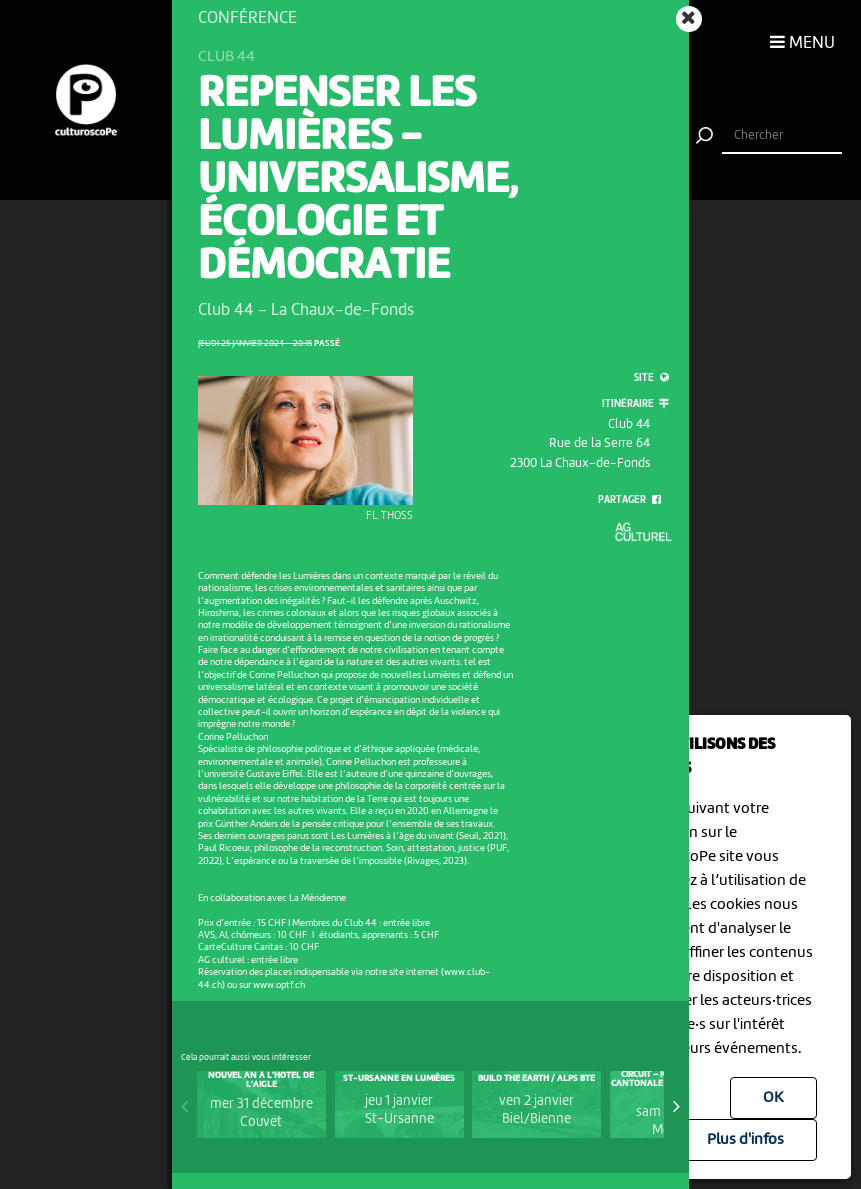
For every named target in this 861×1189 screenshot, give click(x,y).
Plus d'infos (745, 1140)
